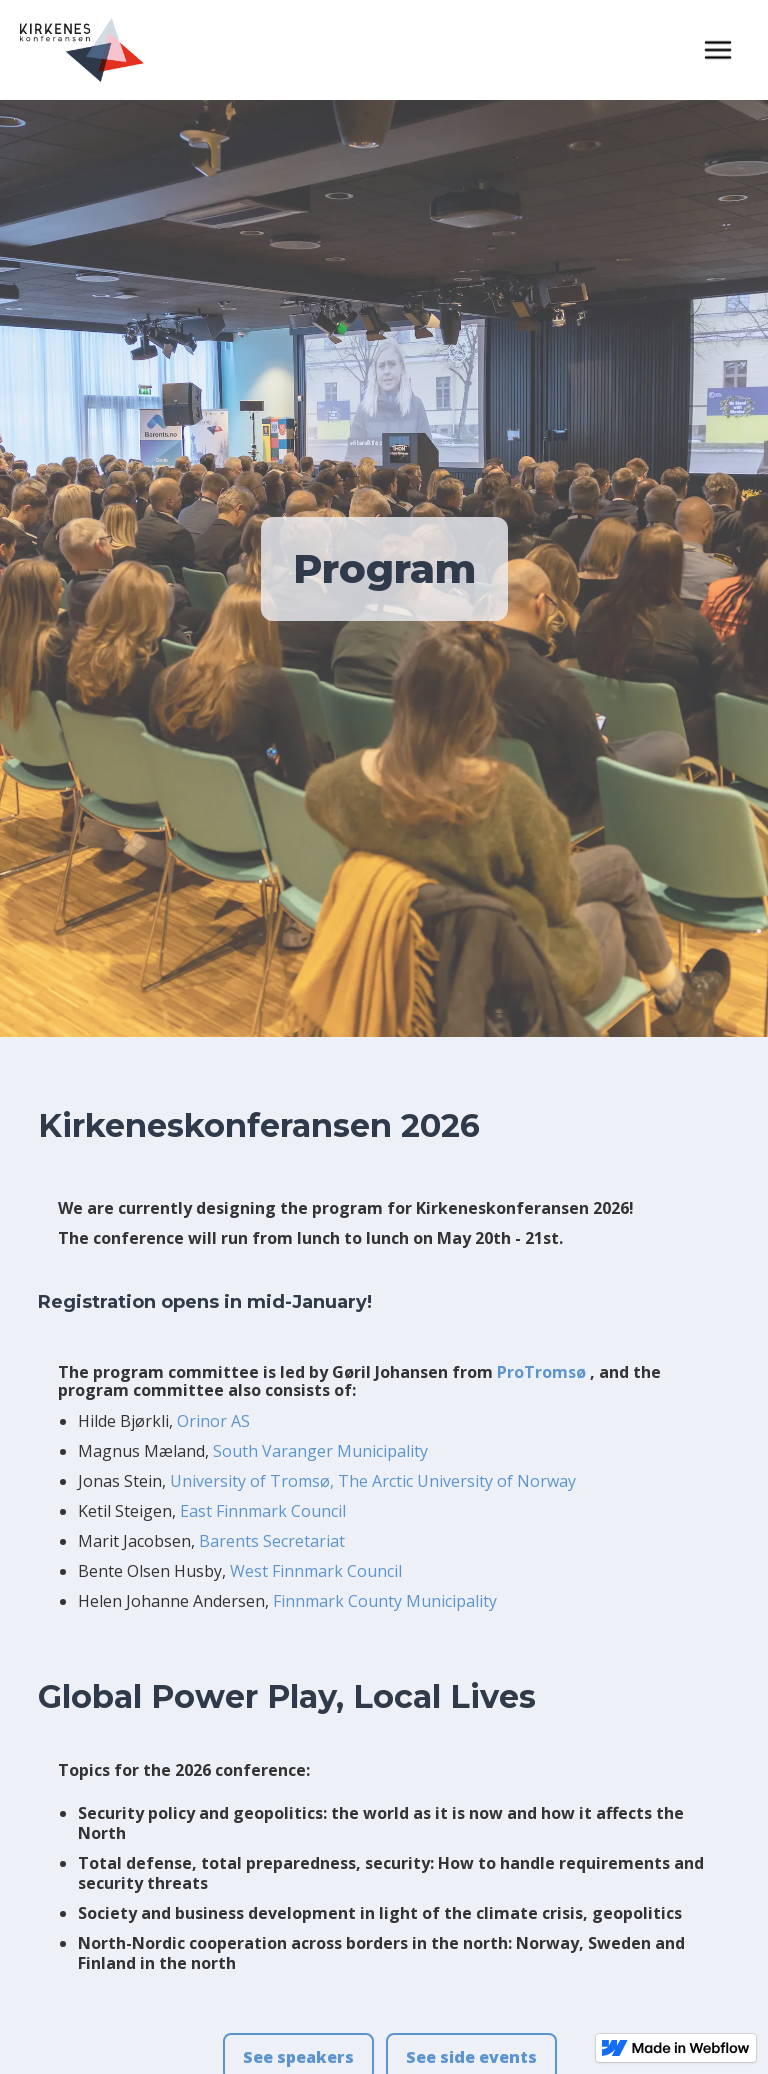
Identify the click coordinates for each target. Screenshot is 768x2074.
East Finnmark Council (263, 1511)
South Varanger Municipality (320, 1451)
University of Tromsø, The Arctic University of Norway (373, 1481)
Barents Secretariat (272, 1541)
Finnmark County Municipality (385, 1601)
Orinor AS (213, 1421)
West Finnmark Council (316, 1571)
